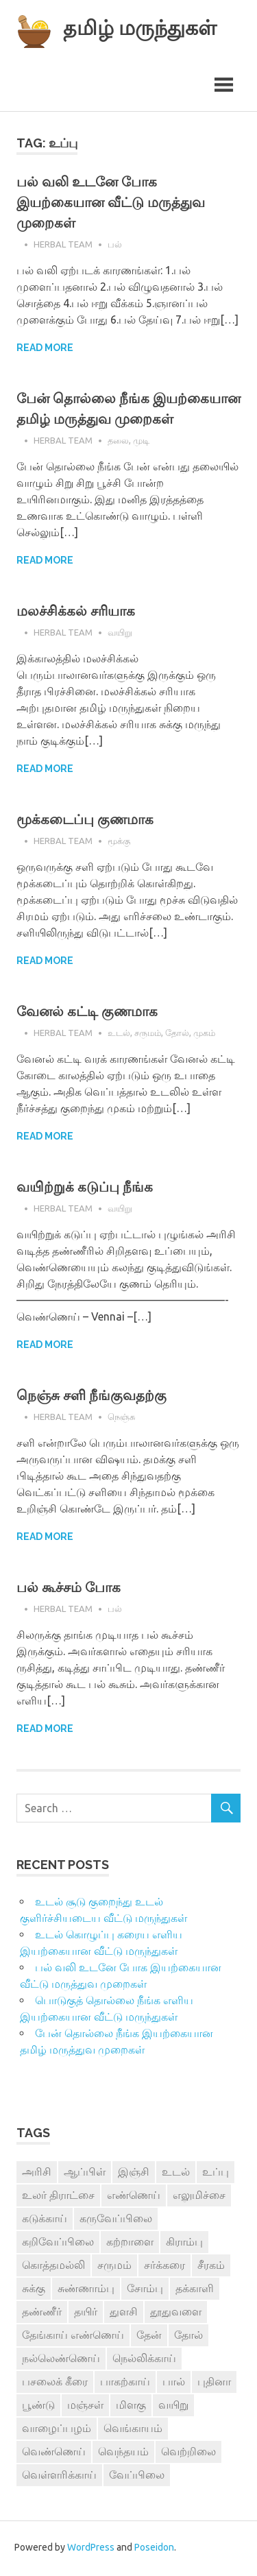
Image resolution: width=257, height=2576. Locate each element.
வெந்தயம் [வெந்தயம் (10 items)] (123, 2453)
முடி (141, 441)
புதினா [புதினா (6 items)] (214, 2383)
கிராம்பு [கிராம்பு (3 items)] (184, 2243)
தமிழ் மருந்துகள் (145, 27)
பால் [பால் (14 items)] (173, 2383)
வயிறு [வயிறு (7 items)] (173, 2406)
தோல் (177, 1034)
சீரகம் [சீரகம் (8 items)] (211, 2267)
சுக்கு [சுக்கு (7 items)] (33, 2290)
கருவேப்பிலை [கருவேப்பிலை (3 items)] (115, 2220)
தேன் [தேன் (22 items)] (149, 2337)
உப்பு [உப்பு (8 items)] (215, 2173)
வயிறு (120, 633)
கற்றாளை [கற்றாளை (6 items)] (130, 2243)
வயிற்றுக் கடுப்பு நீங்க (84, 1189)
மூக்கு (119, 842)
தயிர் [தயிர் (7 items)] (85, 2313)
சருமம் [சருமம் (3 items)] (114, 2267)
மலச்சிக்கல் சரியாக (75, 613)
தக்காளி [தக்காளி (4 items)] (194, 2290)
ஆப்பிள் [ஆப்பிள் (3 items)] (85, 2173)
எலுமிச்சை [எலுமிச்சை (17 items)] (199, 2197)
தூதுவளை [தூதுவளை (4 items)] (175, 2313)
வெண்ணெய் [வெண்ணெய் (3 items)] (54, 2453)
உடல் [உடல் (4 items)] (176, 2173)
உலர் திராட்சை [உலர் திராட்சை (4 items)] (58, 2197)
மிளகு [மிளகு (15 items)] (131, 2406)
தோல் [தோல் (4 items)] (188, 2337)
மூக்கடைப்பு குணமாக (85, 821)
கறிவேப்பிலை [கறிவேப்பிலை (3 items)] (58, 2243)
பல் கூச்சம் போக (68, 1589)
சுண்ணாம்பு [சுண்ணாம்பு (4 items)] (86, 2290)
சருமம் (147, 1034)
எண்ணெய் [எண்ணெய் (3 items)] (133, 2197)
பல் (115, 245)
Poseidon (154, 2549)
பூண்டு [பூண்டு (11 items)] (38, 2406)
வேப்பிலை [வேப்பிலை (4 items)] (136, 2476)
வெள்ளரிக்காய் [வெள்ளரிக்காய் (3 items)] (59, 2476)
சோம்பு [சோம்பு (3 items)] (145, 2290)
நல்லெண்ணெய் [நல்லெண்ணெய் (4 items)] (61, 2360)
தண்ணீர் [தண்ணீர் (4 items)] (42, 2313)
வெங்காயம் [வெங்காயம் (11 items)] (132, 2430)
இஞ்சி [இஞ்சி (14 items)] (133, 2173)
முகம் (204, 1034)
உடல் (119, 1034)
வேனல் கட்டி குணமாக (87, 1013)
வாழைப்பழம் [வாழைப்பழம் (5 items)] (56, 2430)
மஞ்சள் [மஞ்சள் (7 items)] (85, 2406)
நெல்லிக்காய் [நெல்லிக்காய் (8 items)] (144, 2360)
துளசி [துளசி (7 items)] (124, 2313)
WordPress (90, 2549)
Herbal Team (63, 245)
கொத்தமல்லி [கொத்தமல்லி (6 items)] (53, 2267)
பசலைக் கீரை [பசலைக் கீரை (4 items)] (55, 2383)
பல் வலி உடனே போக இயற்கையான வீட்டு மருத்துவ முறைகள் (110, 204)
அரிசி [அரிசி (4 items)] (36, 2173)
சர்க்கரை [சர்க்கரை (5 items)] (164, 2267)
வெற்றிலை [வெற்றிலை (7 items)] (188, 2453)
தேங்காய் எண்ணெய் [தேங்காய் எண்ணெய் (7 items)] (73, 2337)
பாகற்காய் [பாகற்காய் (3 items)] (125, 2383)
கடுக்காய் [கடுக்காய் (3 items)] (44, 2220)
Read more (44, 349)
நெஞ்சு (121, 1418)
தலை (118, 441)
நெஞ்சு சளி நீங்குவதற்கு (91, 1397)
